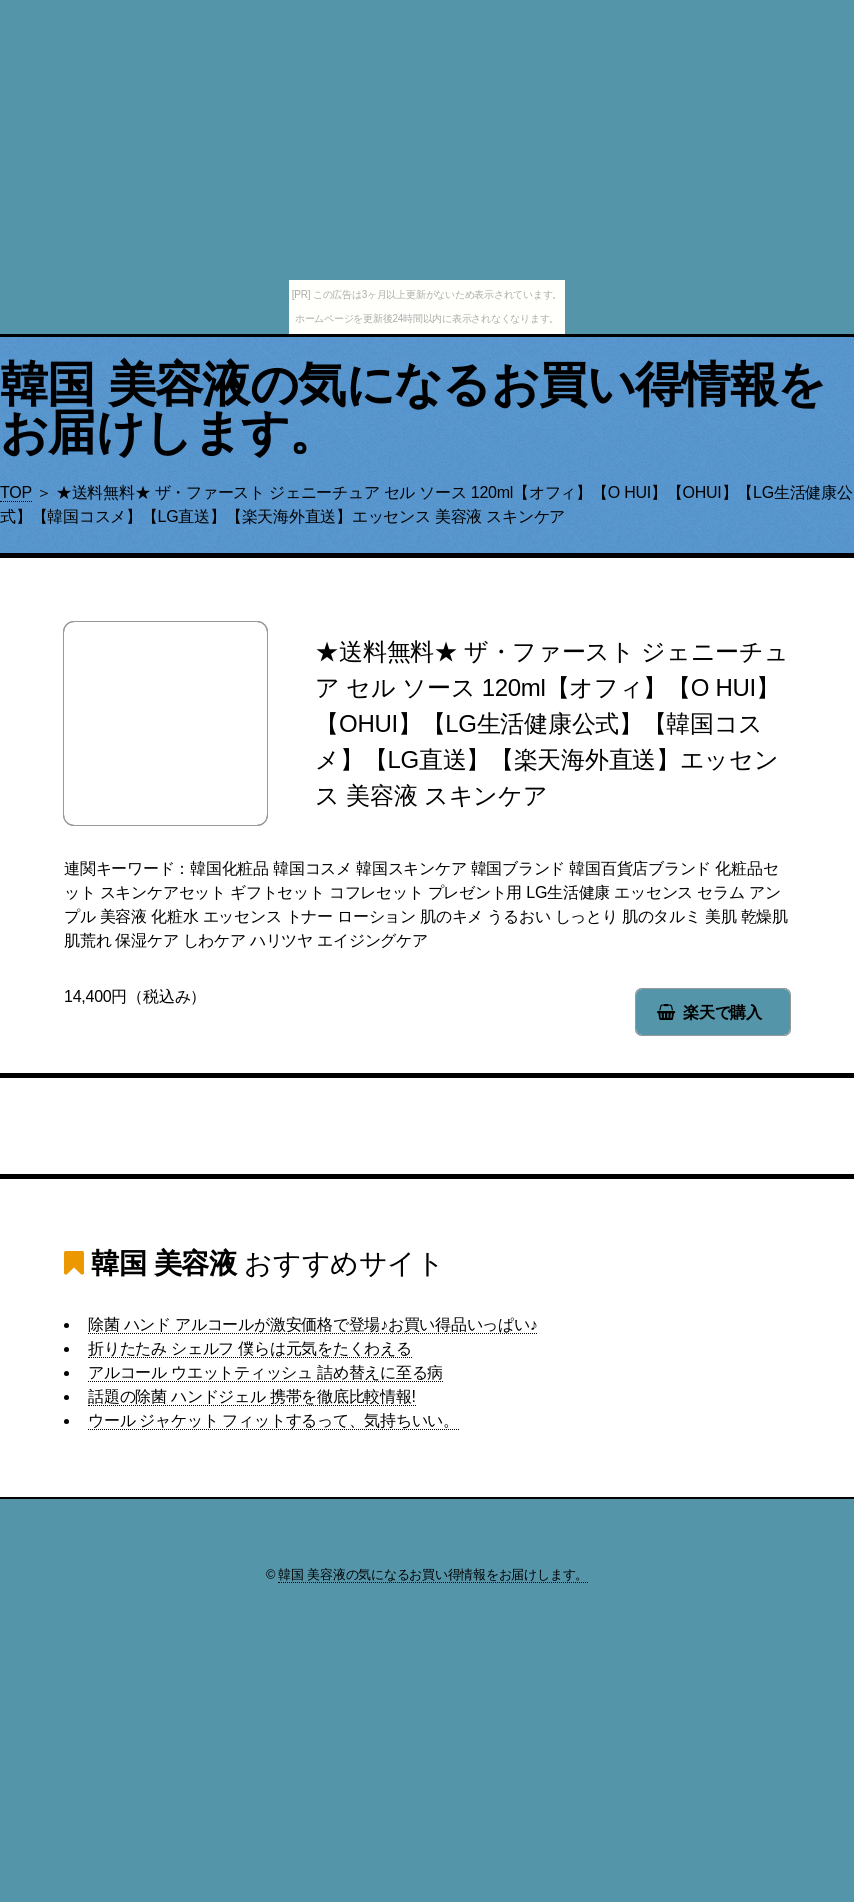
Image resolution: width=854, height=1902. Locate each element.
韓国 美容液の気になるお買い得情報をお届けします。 (413, 408)
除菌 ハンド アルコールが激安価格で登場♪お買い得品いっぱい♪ (312, 1324)
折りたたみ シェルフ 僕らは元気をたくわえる (250, 1348)
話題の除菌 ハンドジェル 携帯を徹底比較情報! (252, 1396)
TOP (16, 492)
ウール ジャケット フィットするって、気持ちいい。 (273, 1420)
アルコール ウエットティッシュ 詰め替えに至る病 (265, 1372)
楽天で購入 (722, 1012)
